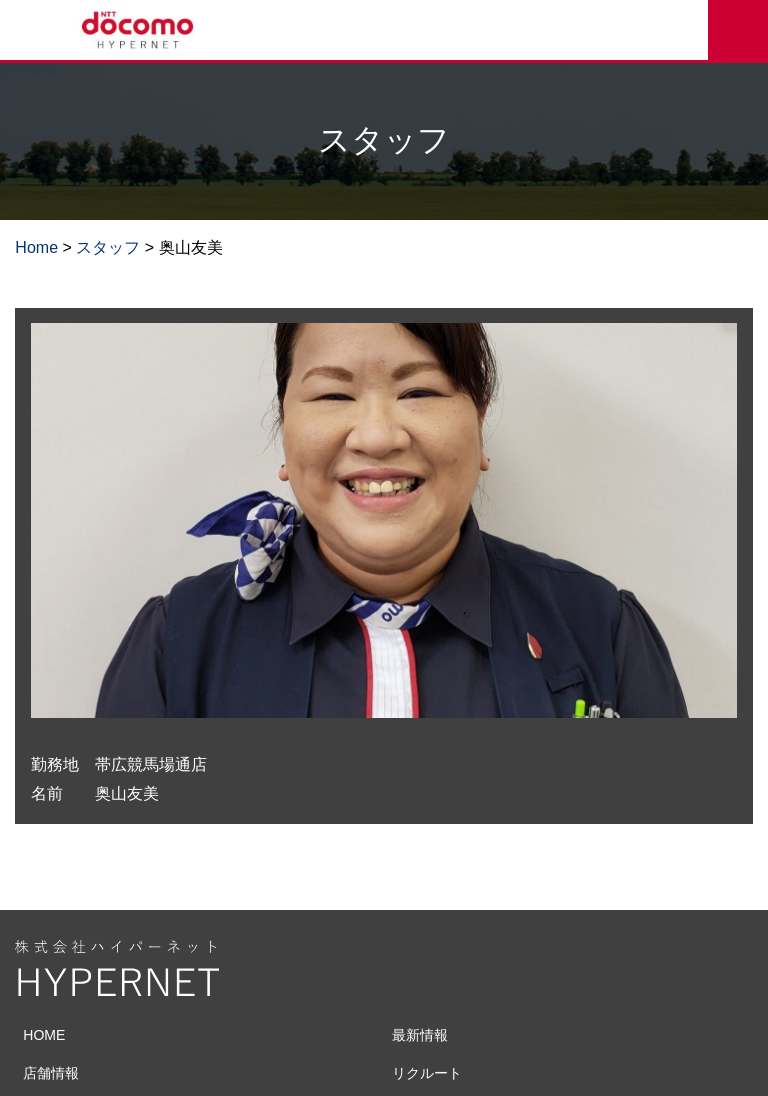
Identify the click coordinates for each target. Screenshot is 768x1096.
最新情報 (420, 1035)
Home (36, 247)
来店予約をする (738, 30)
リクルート (427, 1073)
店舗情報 (51, 1073)
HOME (44, 1035)
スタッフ (108, 247)
